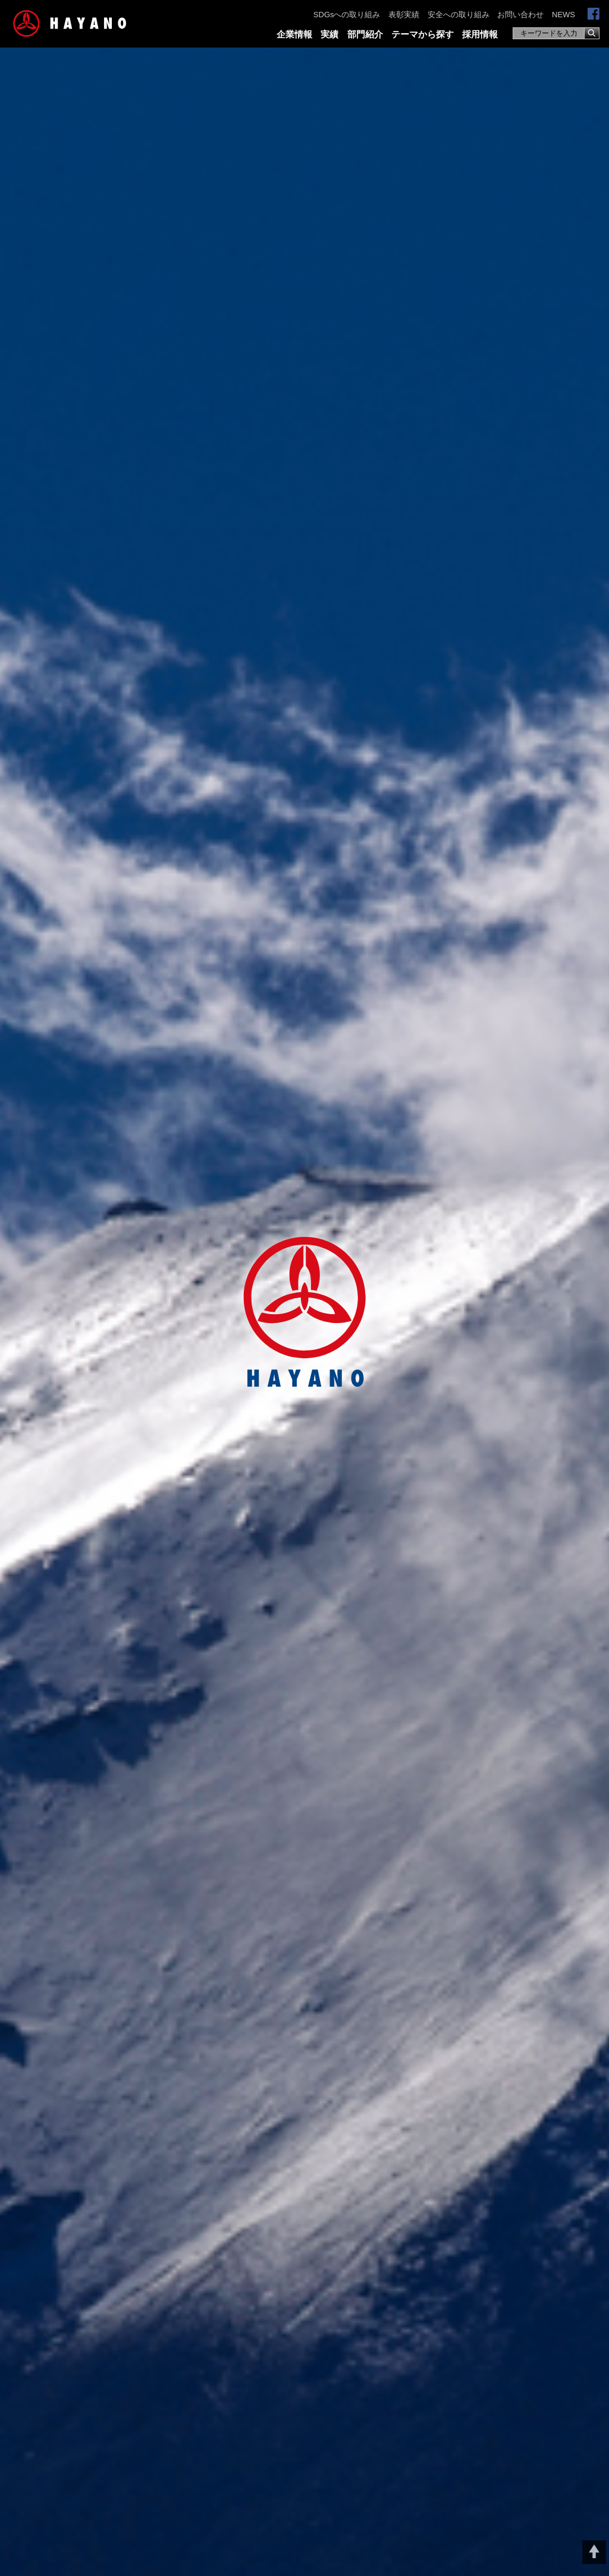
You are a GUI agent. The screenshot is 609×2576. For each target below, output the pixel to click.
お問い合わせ (520, 14)
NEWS (563, 14)
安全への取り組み (458, 14)
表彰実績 (403, 14)
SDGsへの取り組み (347, 14)
